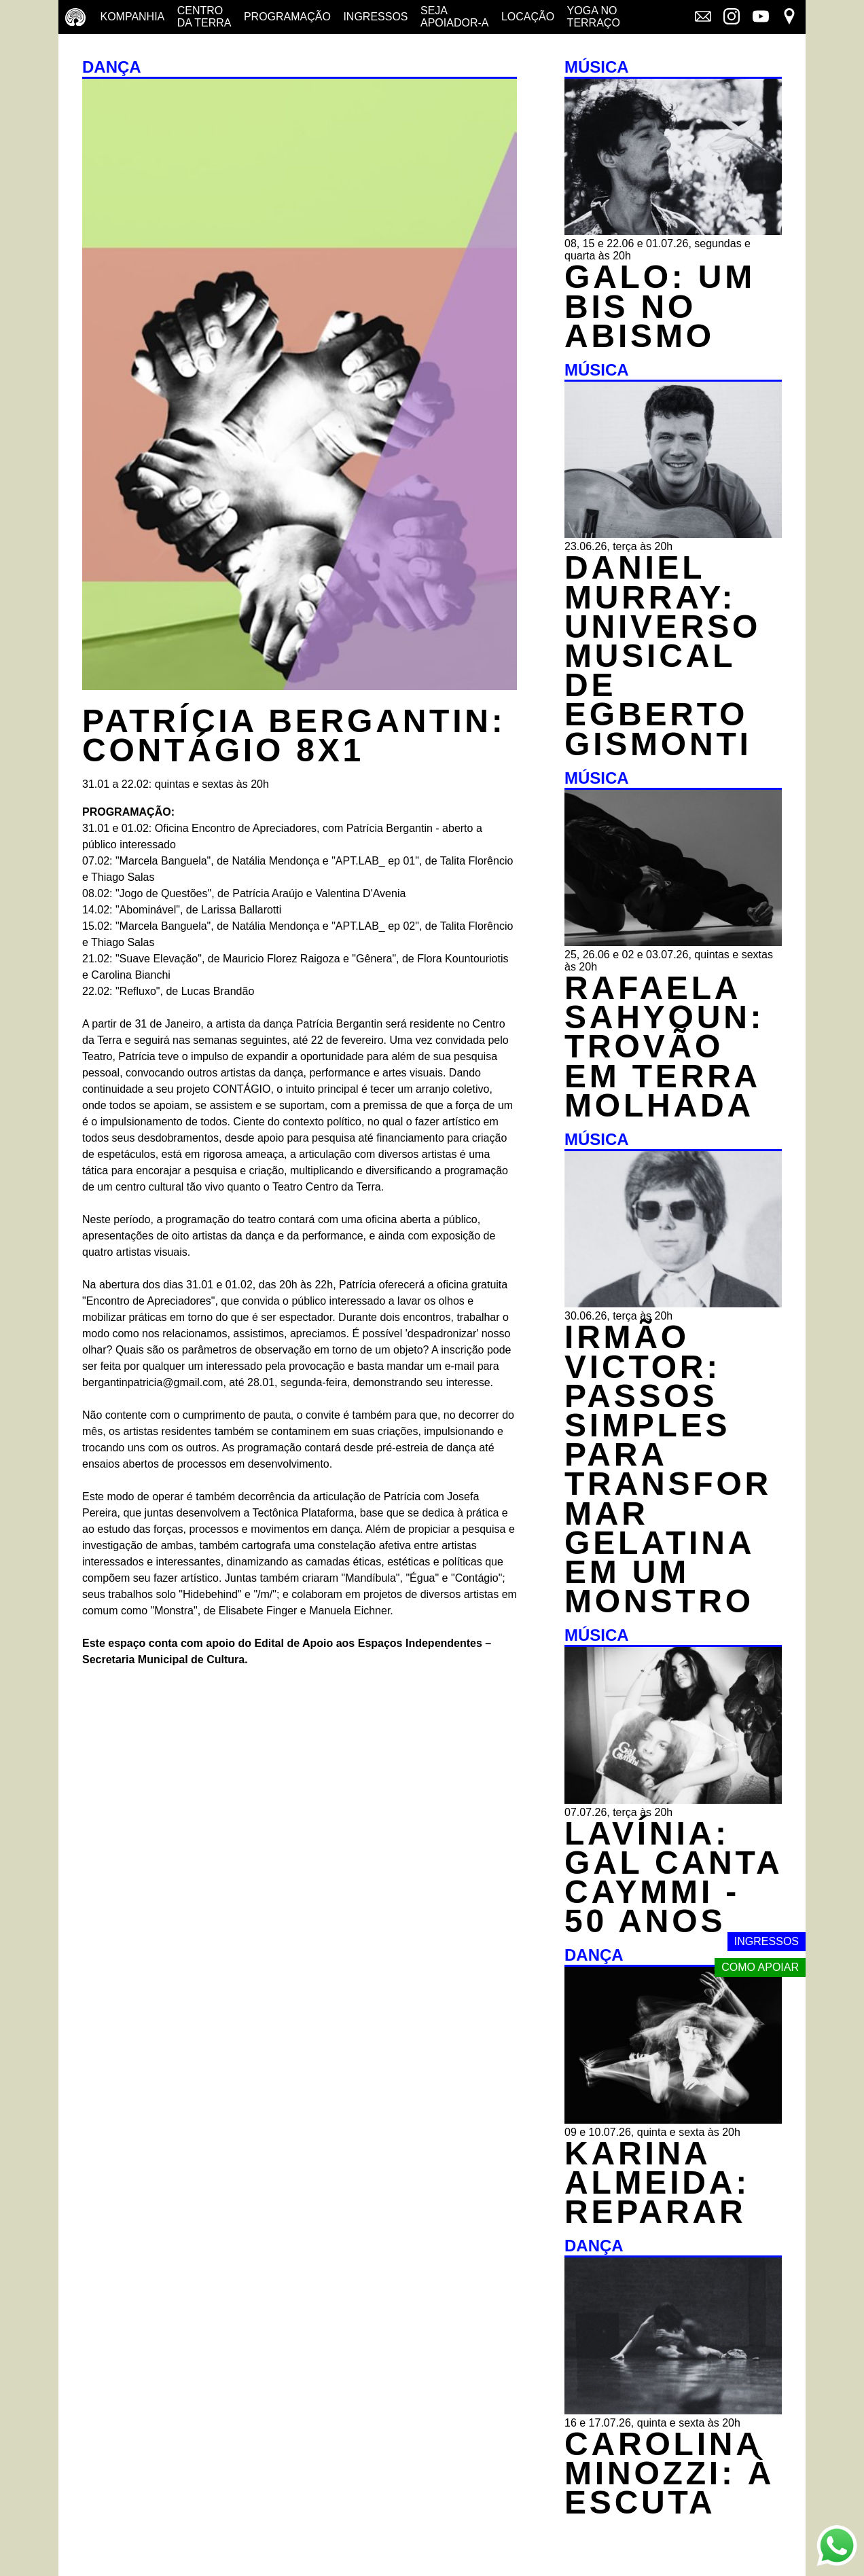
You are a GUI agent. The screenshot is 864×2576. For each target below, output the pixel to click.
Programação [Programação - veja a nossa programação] (287, 16)
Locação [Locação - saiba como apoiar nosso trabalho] (527, 16)
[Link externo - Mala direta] (703, 17)
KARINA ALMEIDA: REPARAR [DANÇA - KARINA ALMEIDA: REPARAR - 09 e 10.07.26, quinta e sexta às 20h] (657, 2182)
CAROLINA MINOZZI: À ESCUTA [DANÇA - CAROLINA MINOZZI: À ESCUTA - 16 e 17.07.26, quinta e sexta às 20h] (669, 2473)
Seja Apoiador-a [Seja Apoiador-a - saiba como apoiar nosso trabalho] (454, 17)
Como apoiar (760, 1967)
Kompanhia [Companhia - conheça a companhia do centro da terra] (132, 16)
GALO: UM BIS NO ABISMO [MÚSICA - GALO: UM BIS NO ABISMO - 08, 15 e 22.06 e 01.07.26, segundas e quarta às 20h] (659, 306)
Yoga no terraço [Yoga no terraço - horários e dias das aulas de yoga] (593, 17)
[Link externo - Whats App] (837, 2547)
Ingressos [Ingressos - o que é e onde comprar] (375, 16)
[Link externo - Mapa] (789, 17)
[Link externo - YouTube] (761, 17)
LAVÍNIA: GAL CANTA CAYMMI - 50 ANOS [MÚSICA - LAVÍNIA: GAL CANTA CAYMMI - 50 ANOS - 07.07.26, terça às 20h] (673, 1877)
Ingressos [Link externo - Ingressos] (766, 1941)
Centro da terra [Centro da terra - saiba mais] (204, 17)
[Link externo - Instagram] (731, 17)
